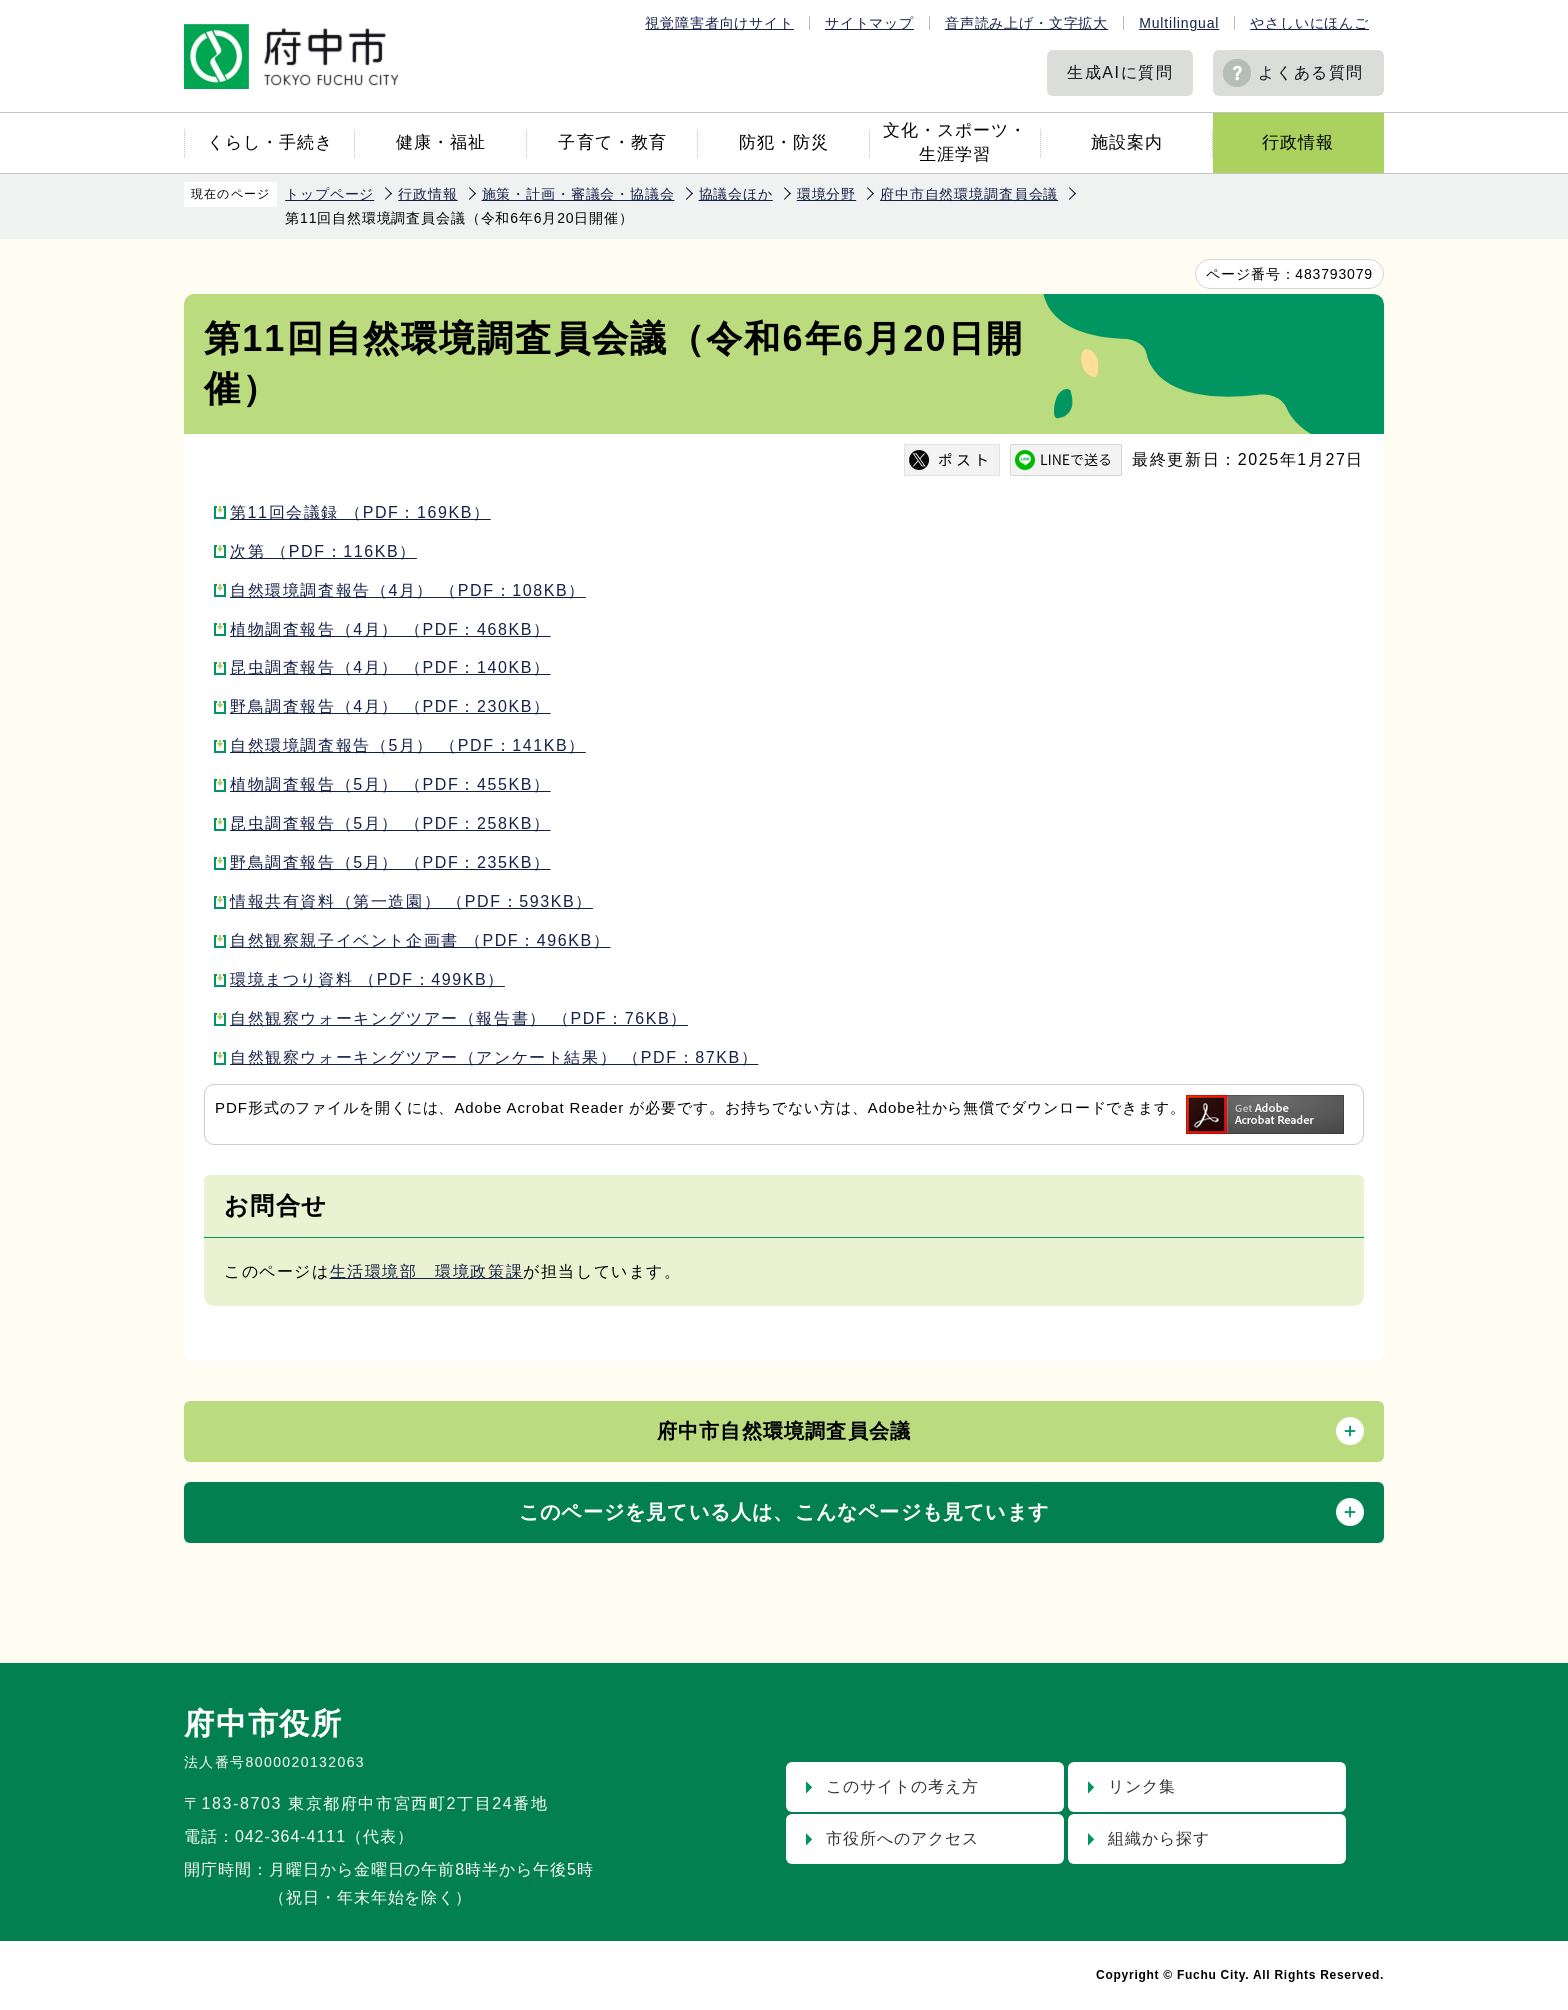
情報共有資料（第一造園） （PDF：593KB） (411, 901)
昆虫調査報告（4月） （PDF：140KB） (390, 667)
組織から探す (1159, 1838)
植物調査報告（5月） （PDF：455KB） (390, 784)
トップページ (329, 194)
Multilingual (1179, 23)
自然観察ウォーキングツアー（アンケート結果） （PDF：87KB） (494, 1057)
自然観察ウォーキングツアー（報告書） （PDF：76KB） (459, 1018)
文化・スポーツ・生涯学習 (955, 142)
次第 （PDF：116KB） (323, 551)
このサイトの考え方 (902, 1786)
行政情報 (1298, 142)
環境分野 (826, 194)
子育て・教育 (612, 142)
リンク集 (1142, 1786)
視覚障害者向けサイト (719, 23)
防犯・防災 (784, 142)
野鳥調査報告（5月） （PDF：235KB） (390, 862)
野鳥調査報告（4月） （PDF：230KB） (390, 706)
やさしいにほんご (1309, 23)
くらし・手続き (270, 142)
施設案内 (1127, 142)
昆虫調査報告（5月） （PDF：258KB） (390, 823)
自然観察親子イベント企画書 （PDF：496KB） (420, 940)
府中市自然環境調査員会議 (969, 194)
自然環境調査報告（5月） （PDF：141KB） (408, 745)
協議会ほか (736, 194)
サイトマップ (869, 23)
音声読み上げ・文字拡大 (1026, 23)
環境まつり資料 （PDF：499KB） (367, 979)
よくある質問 (1311, 72)
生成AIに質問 (1120, 72)
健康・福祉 (441, 142)
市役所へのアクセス (902, 1838)
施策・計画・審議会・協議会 (578, 194)
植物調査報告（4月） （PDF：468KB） (390, 629)
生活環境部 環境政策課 (427, 1271)
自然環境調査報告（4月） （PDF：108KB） (408, 590)
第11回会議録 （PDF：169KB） (360, 512)
